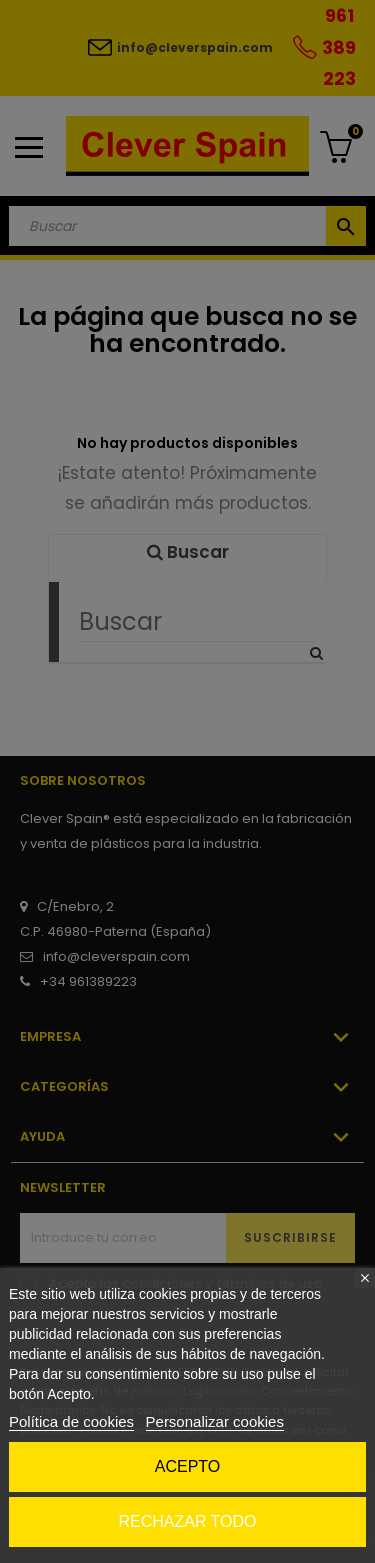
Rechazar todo (187, 1521)
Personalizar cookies (215, 1421)
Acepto (188, 1466)
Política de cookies (71, 1421)
